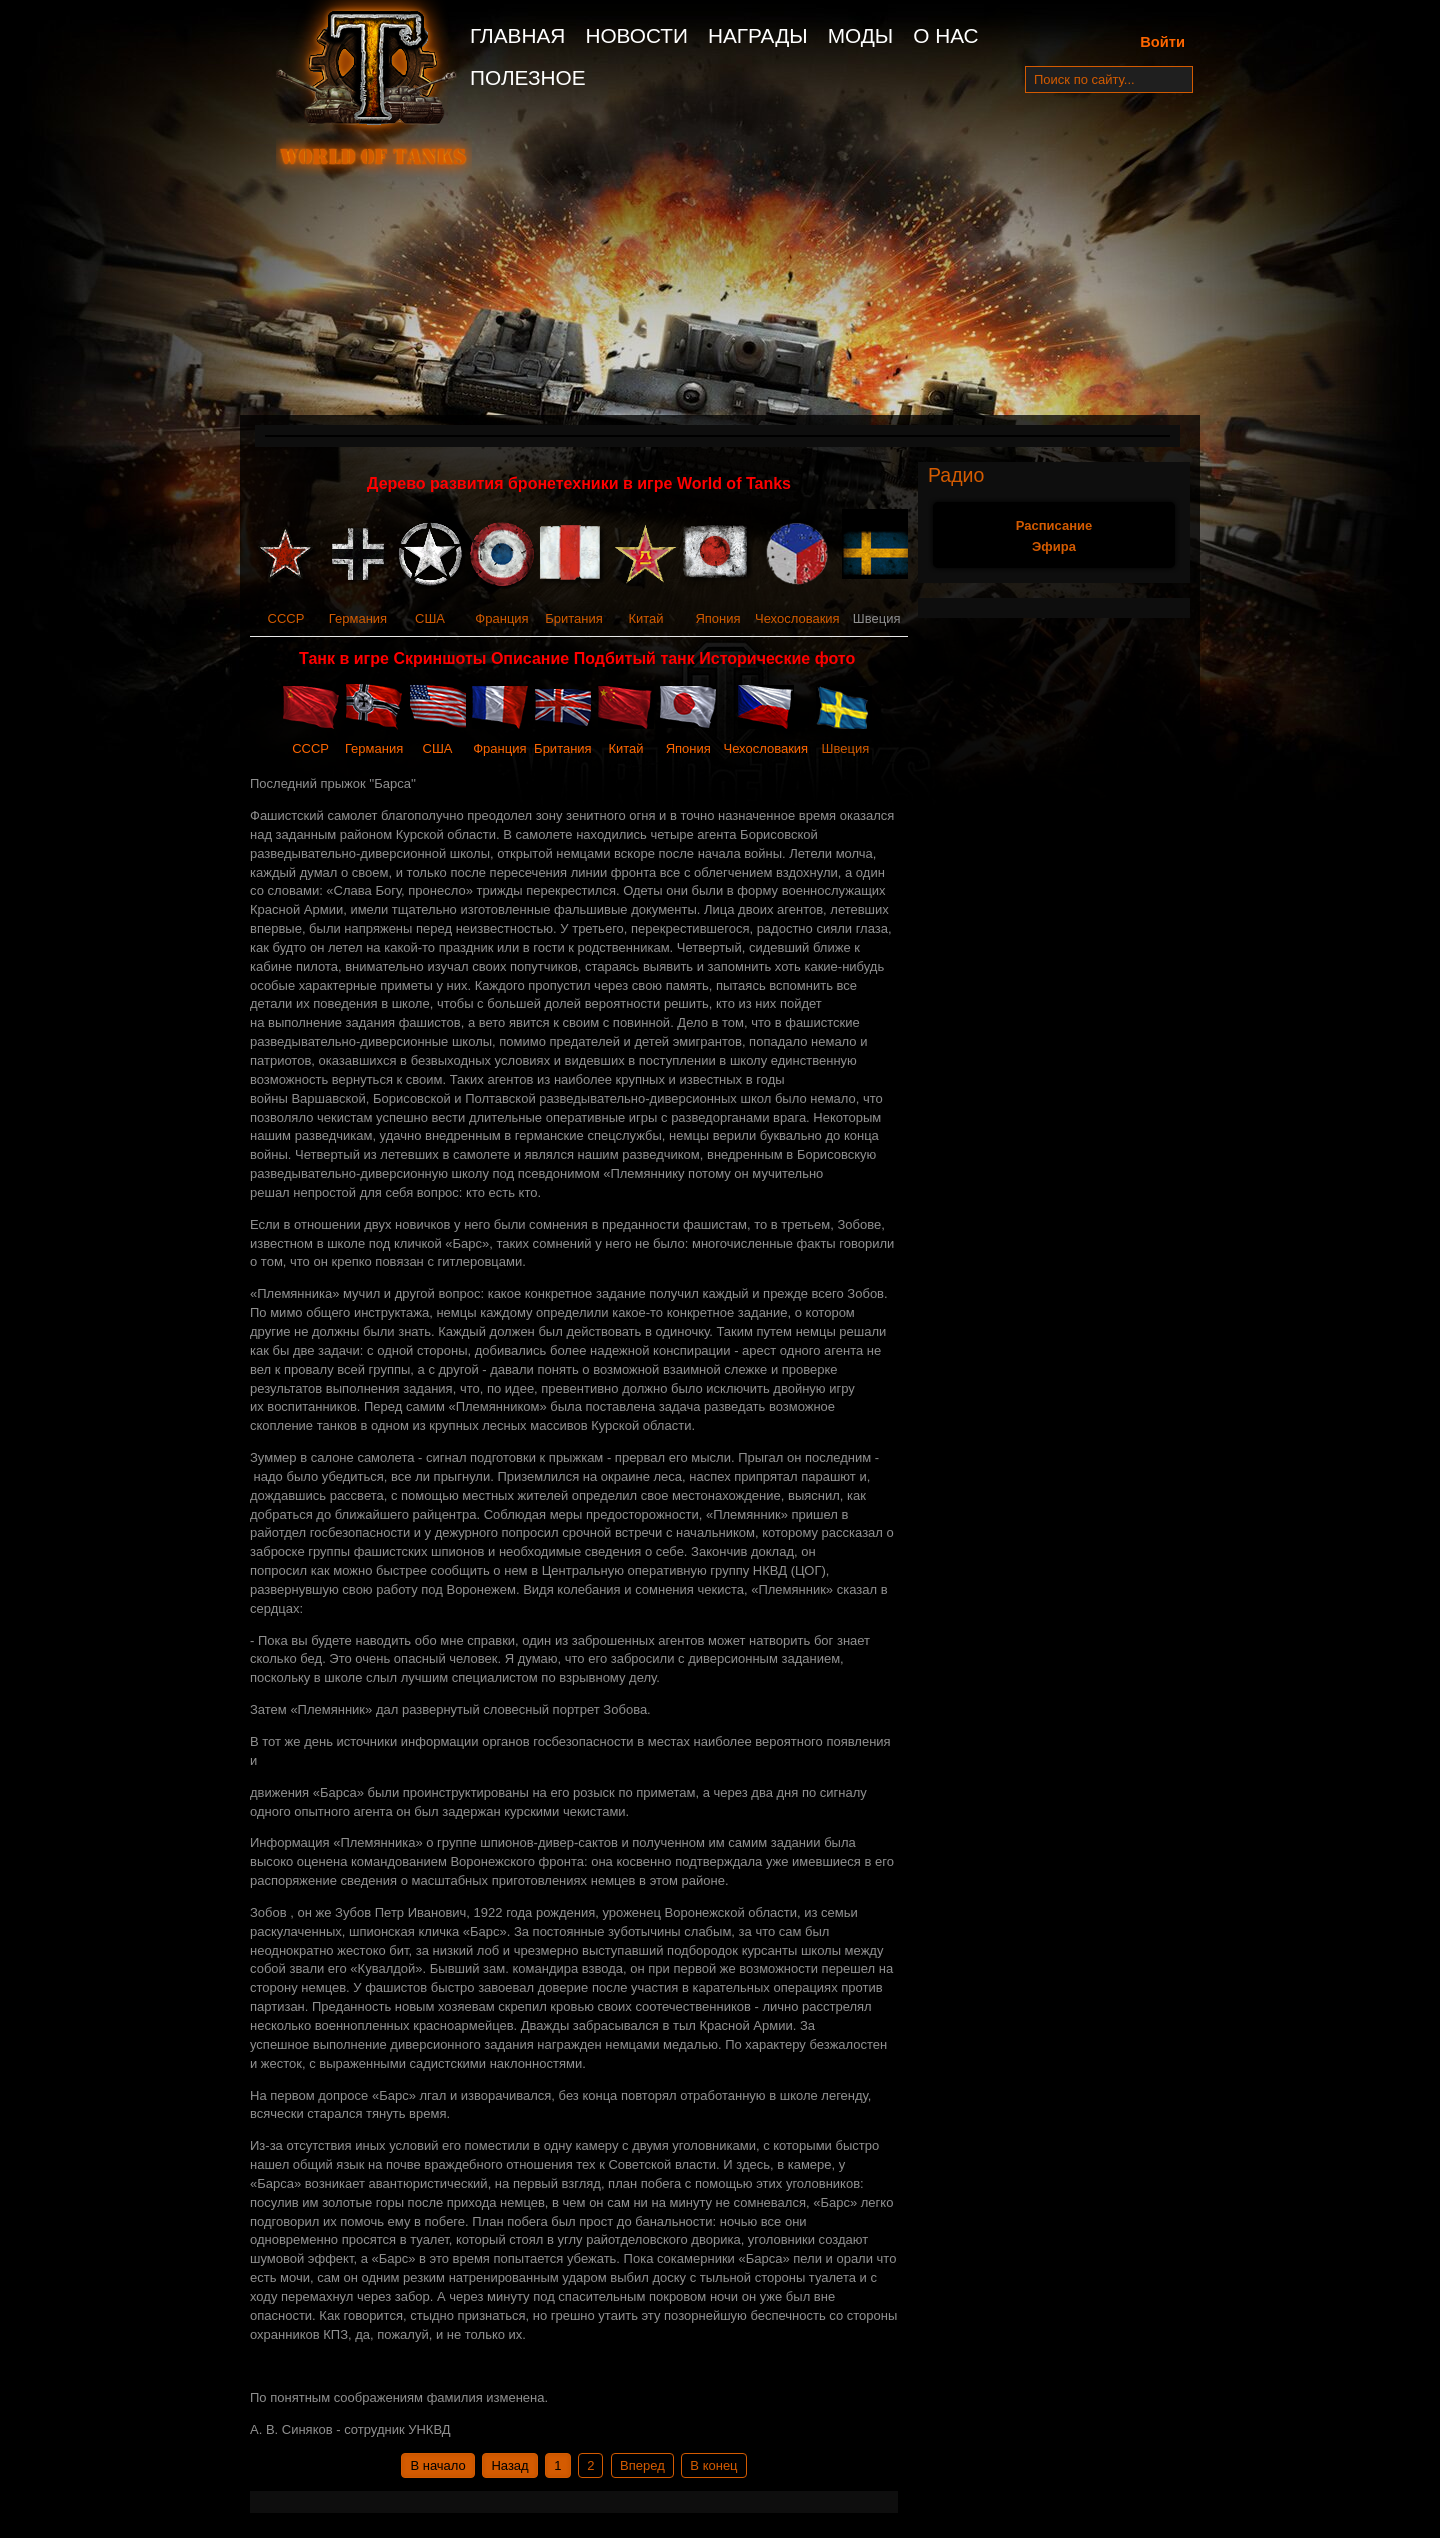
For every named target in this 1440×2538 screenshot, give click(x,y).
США (430, 618)
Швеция (846, 748)
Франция (501, 618)
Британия (574, 618)
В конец (713, 2465)
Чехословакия (797, 618)
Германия (358, 618)
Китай (645, 618)
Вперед (642, 2465)
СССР (286, 618)
